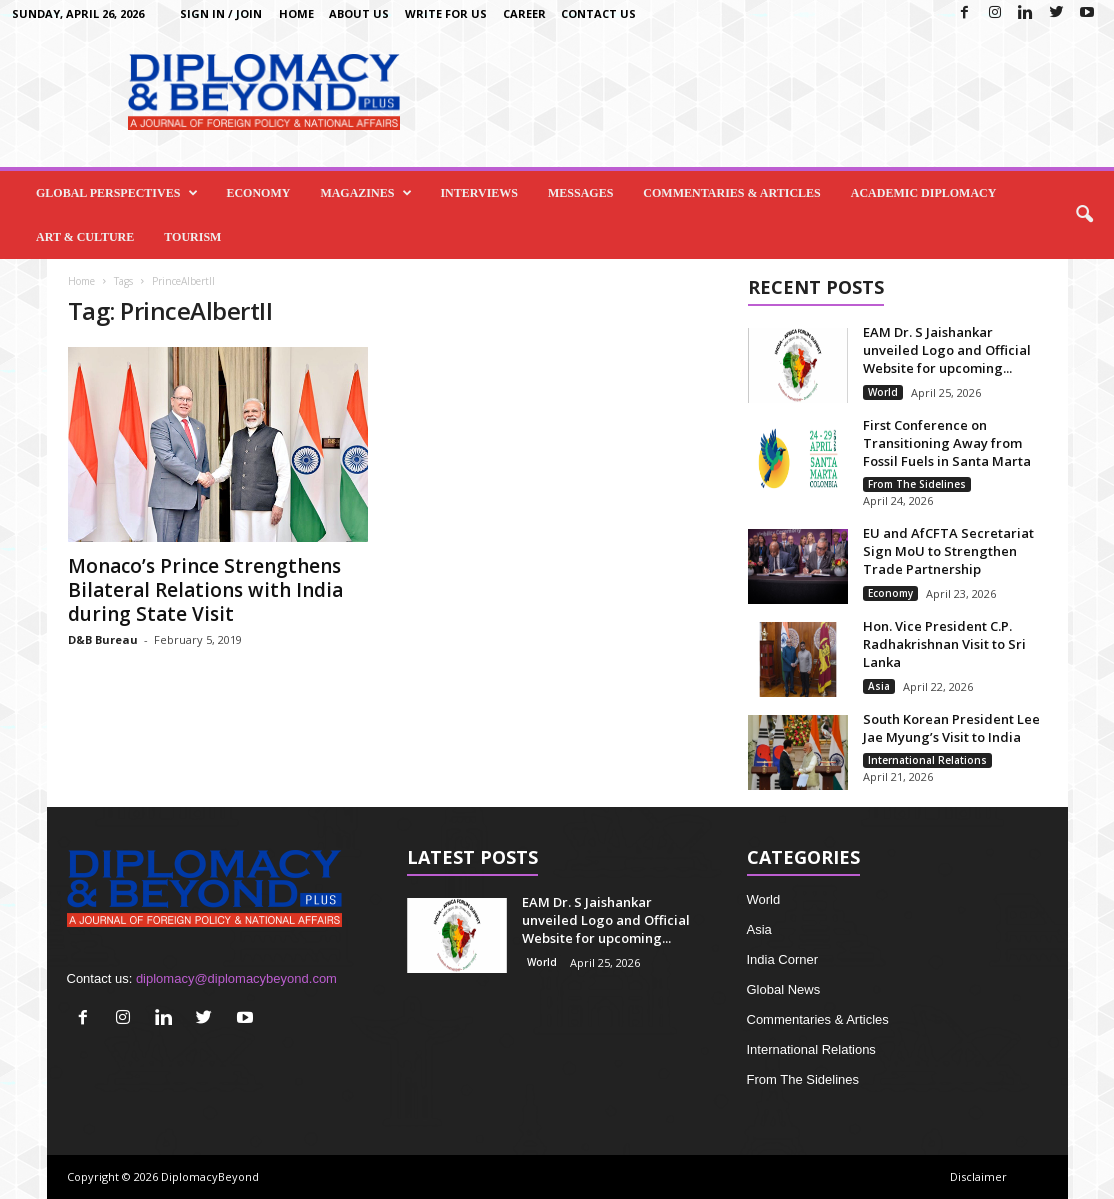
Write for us (446, 13)
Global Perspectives (117, 193)
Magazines (366, 193)
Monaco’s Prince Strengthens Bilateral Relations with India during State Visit (205, 590)
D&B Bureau (103, 639)
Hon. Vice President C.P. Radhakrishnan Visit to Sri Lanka (944, 644)
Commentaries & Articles (731, 193)
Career (524, 13)
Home (296, 13)
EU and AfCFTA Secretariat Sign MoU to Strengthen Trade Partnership (948, 551)
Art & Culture (85, 237)
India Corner (783, 959)
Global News (784, 989)
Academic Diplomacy (924, 193)
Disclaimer (978, 1176)
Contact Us (598, 13)
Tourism (192, 237)
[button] (1084, 215)
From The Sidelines (917, 484)
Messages (580, 193)
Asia (879, 686)
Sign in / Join (221, 13)
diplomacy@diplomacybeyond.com (236, 978)
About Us (359, 13)
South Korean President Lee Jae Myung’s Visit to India (951, 728)
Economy (258, 193)
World (883, 392)
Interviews (479, 193)
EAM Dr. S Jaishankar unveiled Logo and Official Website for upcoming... (947, 350)
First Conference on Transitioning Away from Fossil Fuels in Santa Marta (947, 443)
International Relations (927, 760)
